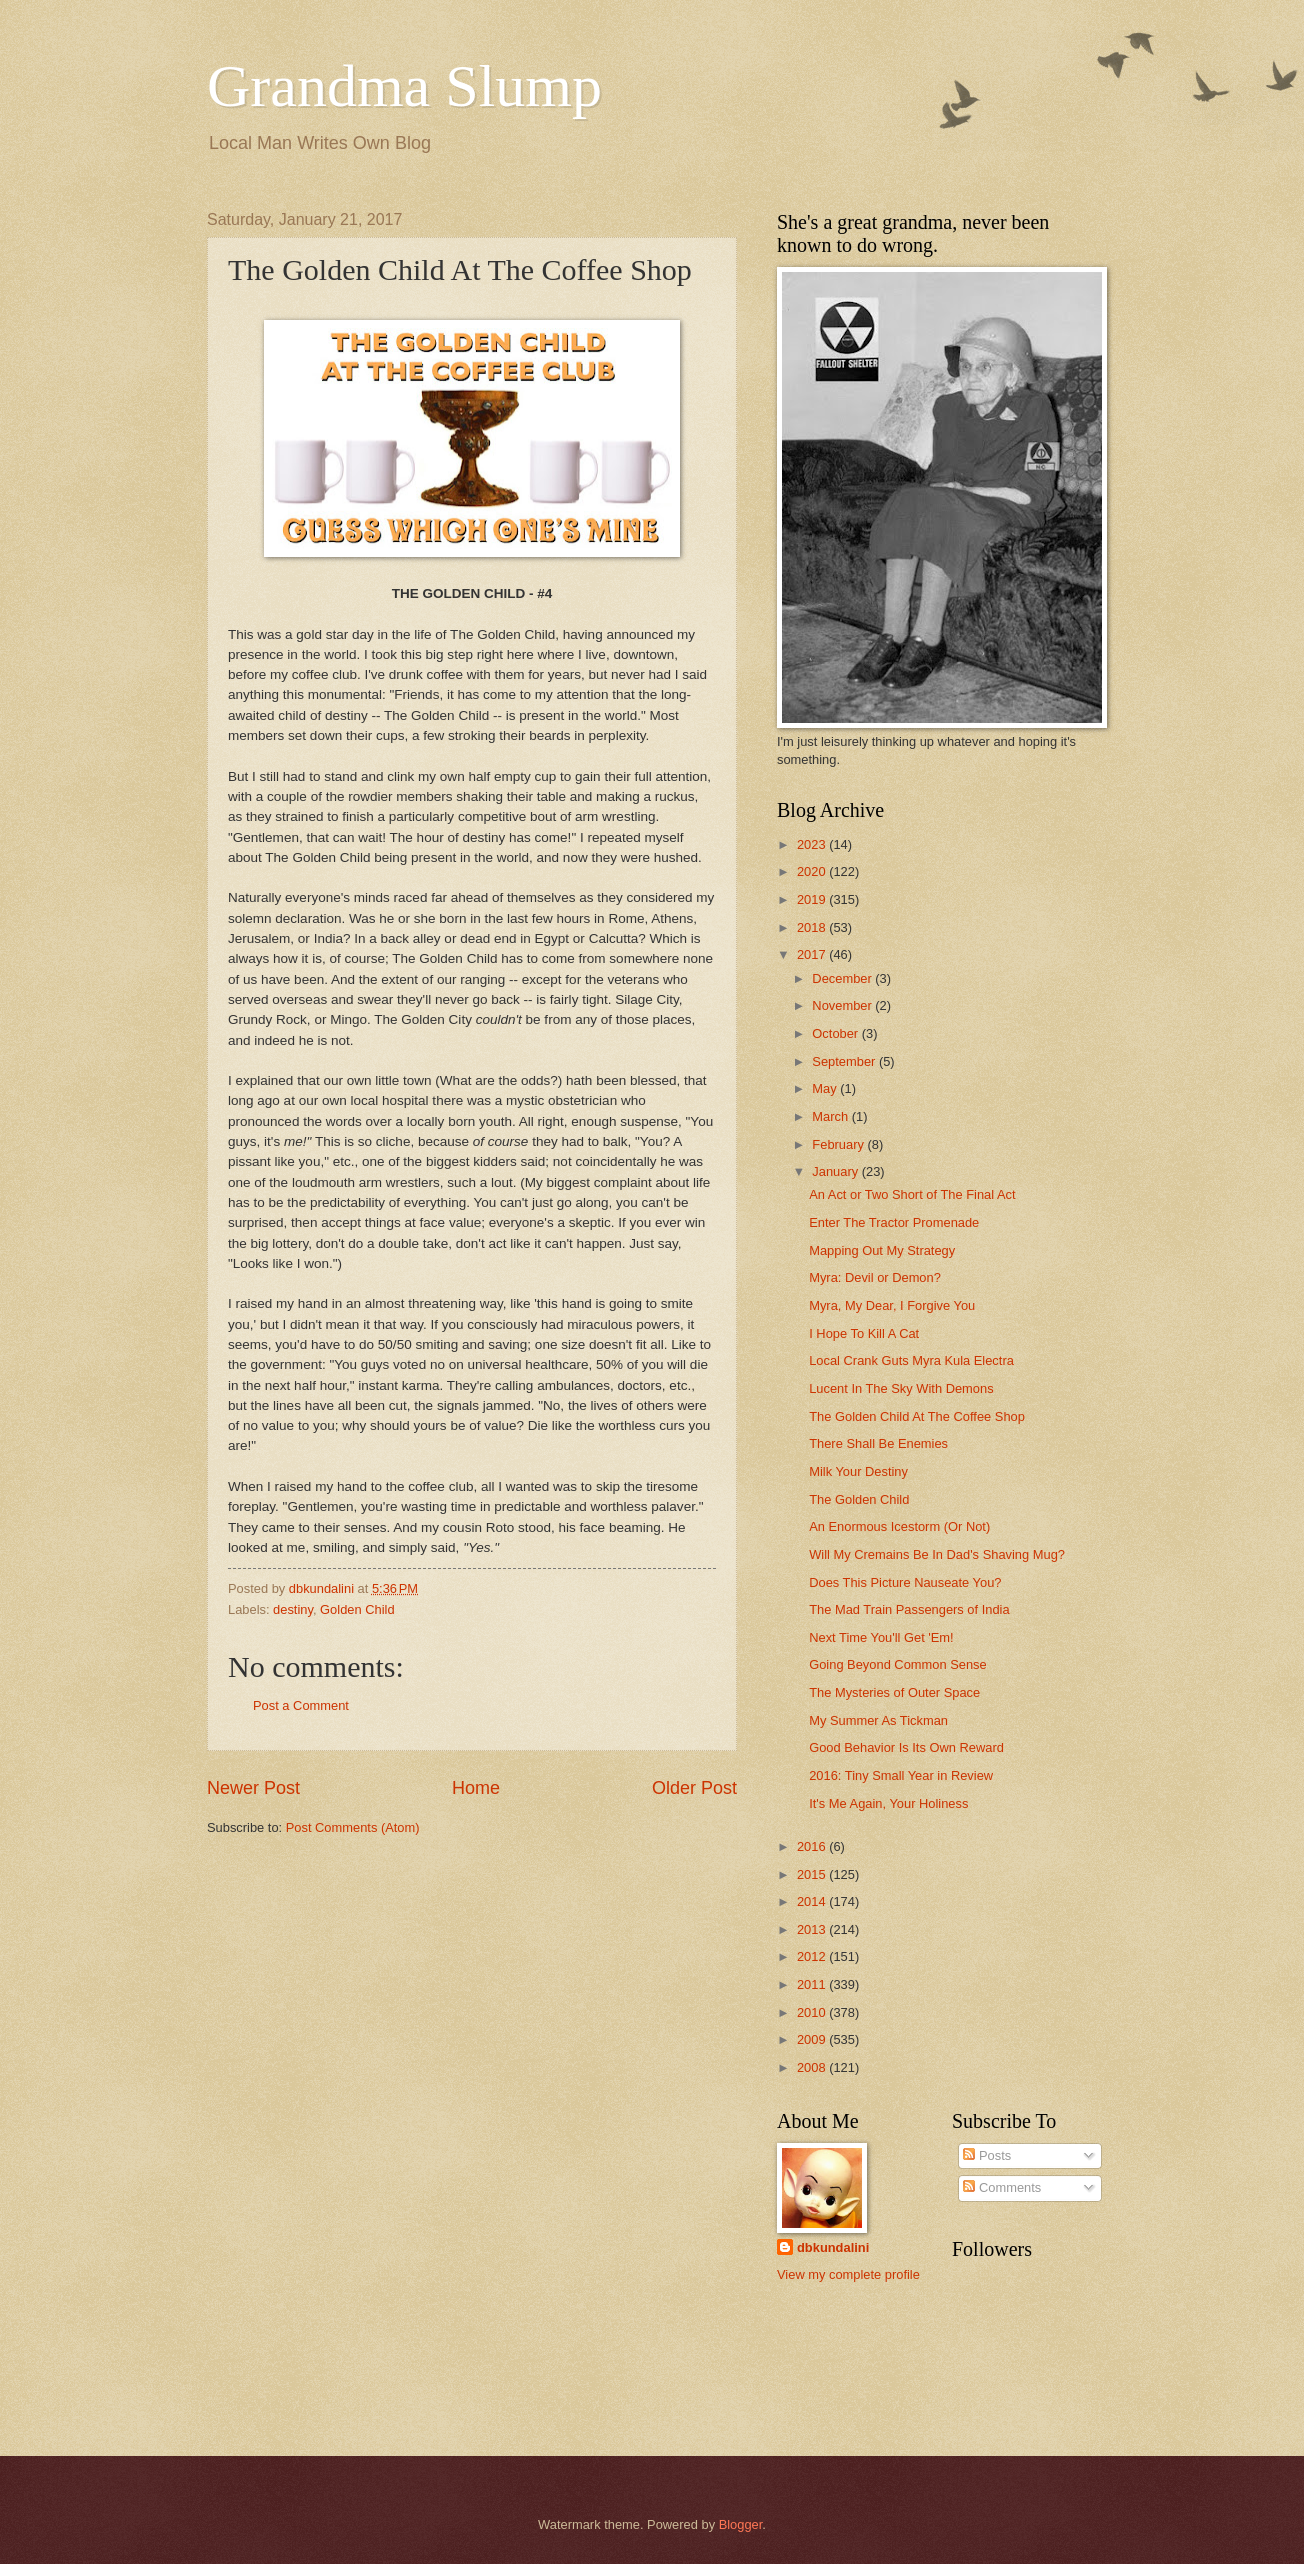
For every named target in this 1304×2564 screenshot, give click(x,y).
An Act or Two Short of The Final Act (912, 1194)
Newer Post (253, 1788)
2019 (813, 899)
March (831, 1116)
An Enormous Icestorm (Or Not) (899, 1526)
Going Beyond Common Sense (898, 1664)
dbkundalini (833, 2247)
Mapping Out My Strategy (882, 1250)
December (843, 978)
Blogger (741, 2524)
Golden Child (357, 1609)
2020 (813, 871)
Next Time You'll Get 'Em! (881, 1637)
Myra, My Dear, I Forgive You (892, 1305)
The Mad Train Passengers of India (909, 1609)
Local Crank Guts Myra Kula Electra (911, 1360)
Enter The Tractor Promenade (894, 1222)
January (836, 1171)
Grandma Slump (404, 86)
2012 (813, 1956)
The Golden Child (859, 1499)
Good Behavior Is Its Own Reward (906, 1747)
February (839, 1144)
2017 (813, 954)
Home (476, 1788)
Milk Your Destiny (858, 1471)
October (836, 1033)
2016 (813, 1846)
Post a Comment (301, 1705)
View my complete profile (848, 2274)
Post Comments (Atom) (353, 1827)
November (843, 1005)
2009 (813, 2039)
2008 (813, 2067)
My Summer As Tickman (878, 1720)
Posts (987, 2155)
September (845, 1061)
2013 (813, 1929)
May (826, 1088)
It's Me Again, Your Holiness (888, 1803)
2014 (813, 1901)
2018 (813, 927)
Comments (1002, 2187)
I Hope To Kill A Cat (864, 1333)
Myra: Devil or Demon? (875, 1277)
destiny (293, 1609)
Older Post (694, 1788)
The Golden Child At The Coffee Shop (917, 1416)
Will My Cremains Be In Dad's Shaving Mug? (937, 1554)
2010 (813, 2012)
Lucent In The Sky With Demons (901, 1388)
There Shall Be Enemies (878, 1443)
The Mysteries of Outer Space (894, 1692)
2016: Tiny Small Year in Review (901, 1775)
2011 (813, 1984)
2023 (813, 844)
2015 (813, 1874)
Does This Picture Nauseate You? (905, 1582)
